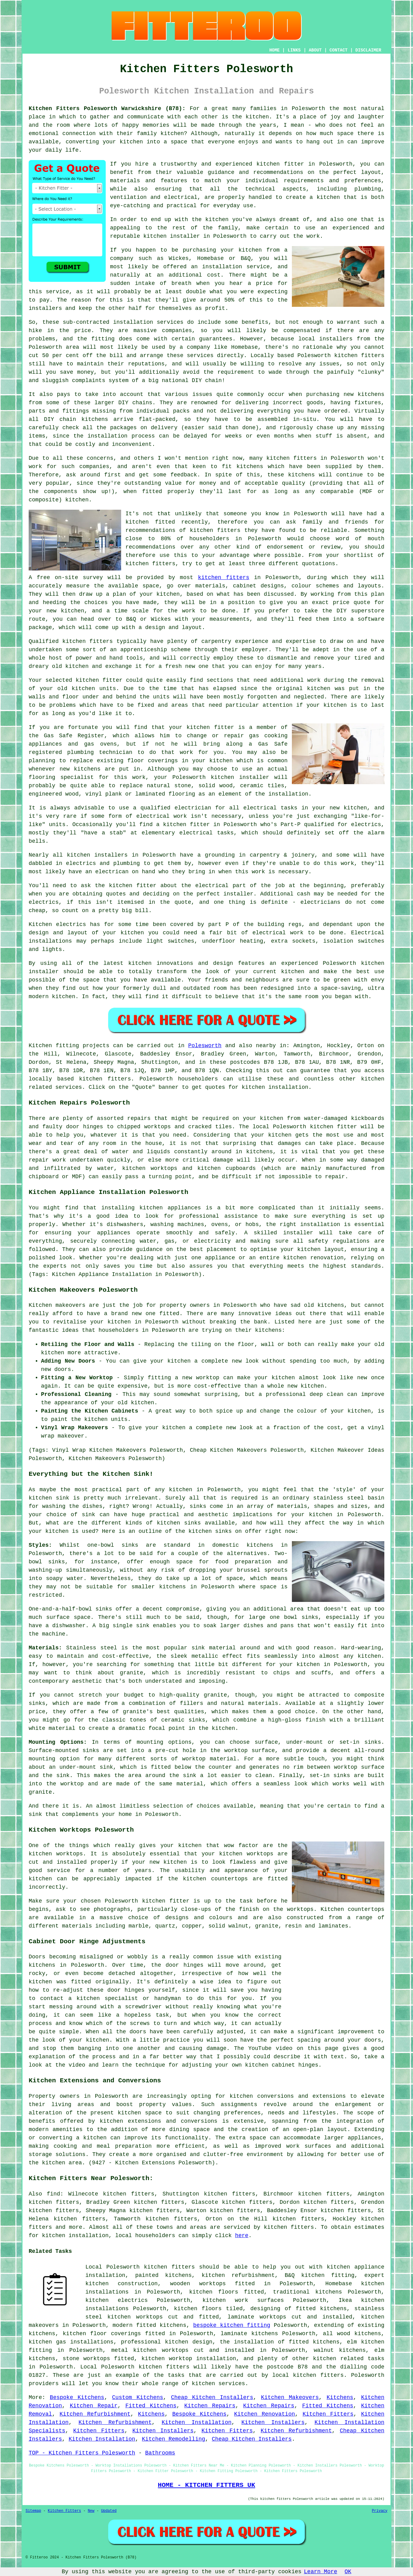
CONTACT (338, 50)
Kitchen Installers (273, 2422)
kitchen (77, 666)
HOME (274, 50)
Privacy (379, 2511)
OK (348, 2572)
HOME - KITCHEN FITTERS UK (206, 2485)
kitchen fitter (280, 164)
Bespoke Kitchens (77, 2397)
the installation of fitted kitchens (279, 2342)
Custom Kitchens (137, 2397)
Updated (109, 2511)
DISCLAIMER (368, 50)
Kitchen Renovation (264, 2414)
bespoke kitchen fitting (231, 2325)
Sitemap (33, 2511)
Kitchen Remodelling (173, 2439)
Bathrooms (160, 2453)
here (241, 2235)
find (53, 2194)
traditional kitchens (307, 2292)
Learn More (320, 2572)
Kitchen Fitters (328, 2414)
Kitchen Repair (93, 2406)
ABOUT (315, 50)
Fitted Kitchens (151, 2406)
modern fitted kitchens (149, 2325)
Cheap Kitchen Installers (212, 2397)
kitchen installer (240, 777)
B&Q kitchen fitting (319, 2275)
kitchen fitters (223, 577)
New (91, 2511)
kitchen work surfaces (243, 2300)
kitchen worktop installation (188, 2359)
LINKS (294, 50)
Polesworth (205, 1046)
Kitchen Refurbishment (94, 2414)
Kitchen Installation (196, 2422)
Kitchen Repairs (209, 2406)
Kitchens (340, 2397)
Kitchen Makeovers (290, 2397)
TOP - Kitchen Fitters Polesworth (82, 2453)
